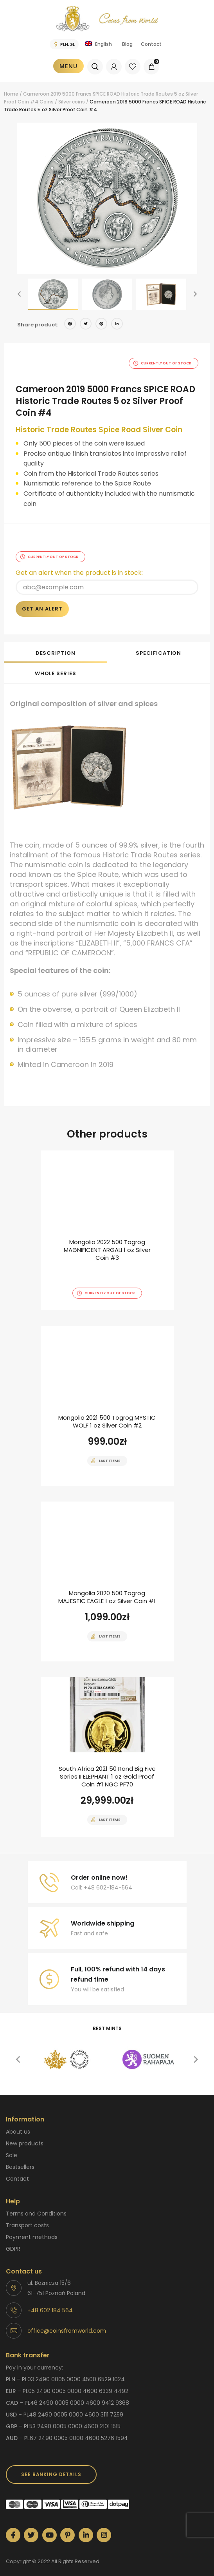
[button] (19, 294)
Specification (158, 644)
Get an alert (42, 599)
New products (24, 2134)
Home (11, 94)
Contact (151, 44)
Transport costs (27, 2216)
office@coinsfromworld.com (66, 2322)
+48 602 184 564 (50, 2301)
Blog (127, 44)
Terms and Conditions (36, 2204)
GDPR (13, 2240)
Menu (68, 66)
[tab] (55, 643)
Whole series (55, 664)
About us (18, 2123)
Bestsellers (20, 2158)
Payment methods (32, 2228)
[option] (107, 198)
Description (56, 644)
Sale (11, 2146)
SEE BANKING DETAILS (51, 2465)
